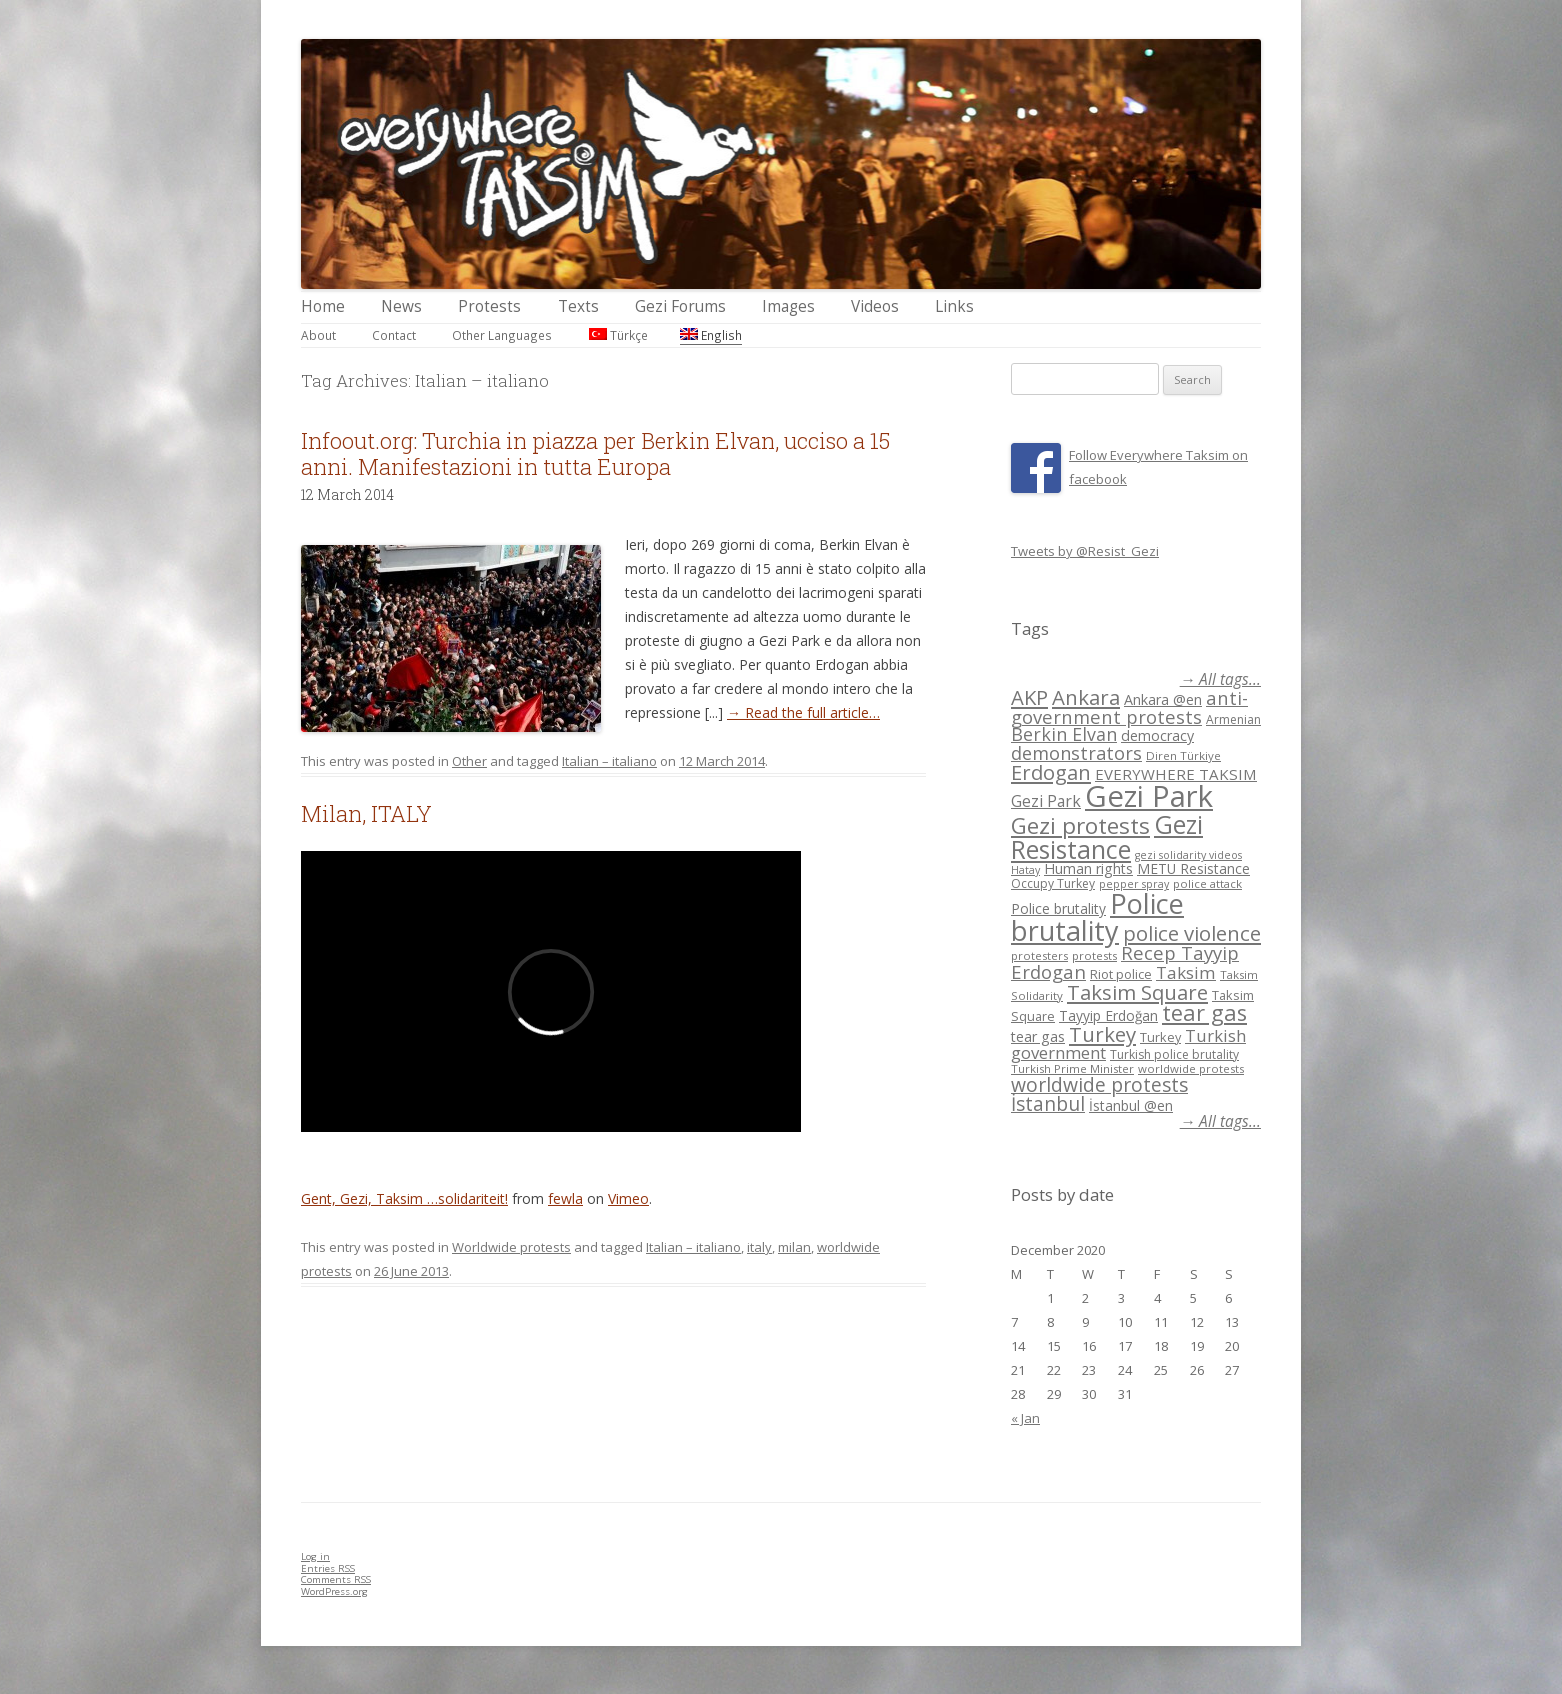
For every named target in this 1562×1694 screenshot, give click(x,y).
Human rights (1088, 868)
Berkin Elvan (1064, 734)
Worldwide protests (511, 1247)
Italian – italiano (609, 761)
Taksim (1186, 972)
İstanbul (1048, 1104)
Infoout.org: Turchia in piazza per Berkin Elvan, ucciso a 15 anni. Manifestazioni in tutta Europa (595, 453)
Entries (328, 1568)
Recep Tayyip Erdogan (1125, 962)
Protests (489, 306)
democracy (1157, 735)
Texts (578, 306)
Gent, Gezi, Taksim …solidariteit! (404, 1198)
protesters (1039, 955)
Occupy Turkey (1053, 883)
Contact (394, 335)
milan (794, 1247)
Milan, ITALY (366, 813)
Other (469, 761)
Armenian (1233, 719)
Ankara (1086, 697)
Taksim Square (1137, 992)
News (401, 306)
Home (323, 306)
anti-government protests (1129, 706)
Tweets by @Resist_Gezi (1085, 551)
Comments (336, 1579)
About (318, 335)
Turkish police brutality (1174, 1054)
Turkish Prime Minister (1072, 1068)
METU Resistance (1193, 868)
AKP (1029, 697)
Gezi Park (1046, 801)
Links (954, 306)
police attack (1207, 883)
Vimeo (628, 1198)
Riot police (1121, 974)
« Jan (1025, 1418)
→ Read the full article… (803, 712)
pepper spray (1134, 884)
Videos (875, 306)
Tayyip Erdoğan (1108, 1015)
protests (1094, 955)
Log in (315, 1556)
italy (759, 1247)
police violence (1192, 933)
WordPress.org (334, 1591)
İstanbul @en (1131, 1105)
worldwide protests (1191, 1068)
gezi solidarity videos (1188, 855)
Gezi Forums (680, 306)
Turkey (1102, 1034)
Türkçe (618, 335)
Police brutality (1058, 908)
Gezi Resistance (1107, 836)
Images (788, 306)
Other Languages (502, 335)
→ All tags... (1220, 679)
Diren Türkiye (1183, 755)
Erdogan (1051, 772)
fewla (565, 1198)
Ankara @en (1163, 699)
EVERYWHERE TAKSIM (1176, 774)
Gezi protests (1080, 825)
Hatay (1025, 870)
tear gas (1204, 1012)
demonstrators (1076, 753)
